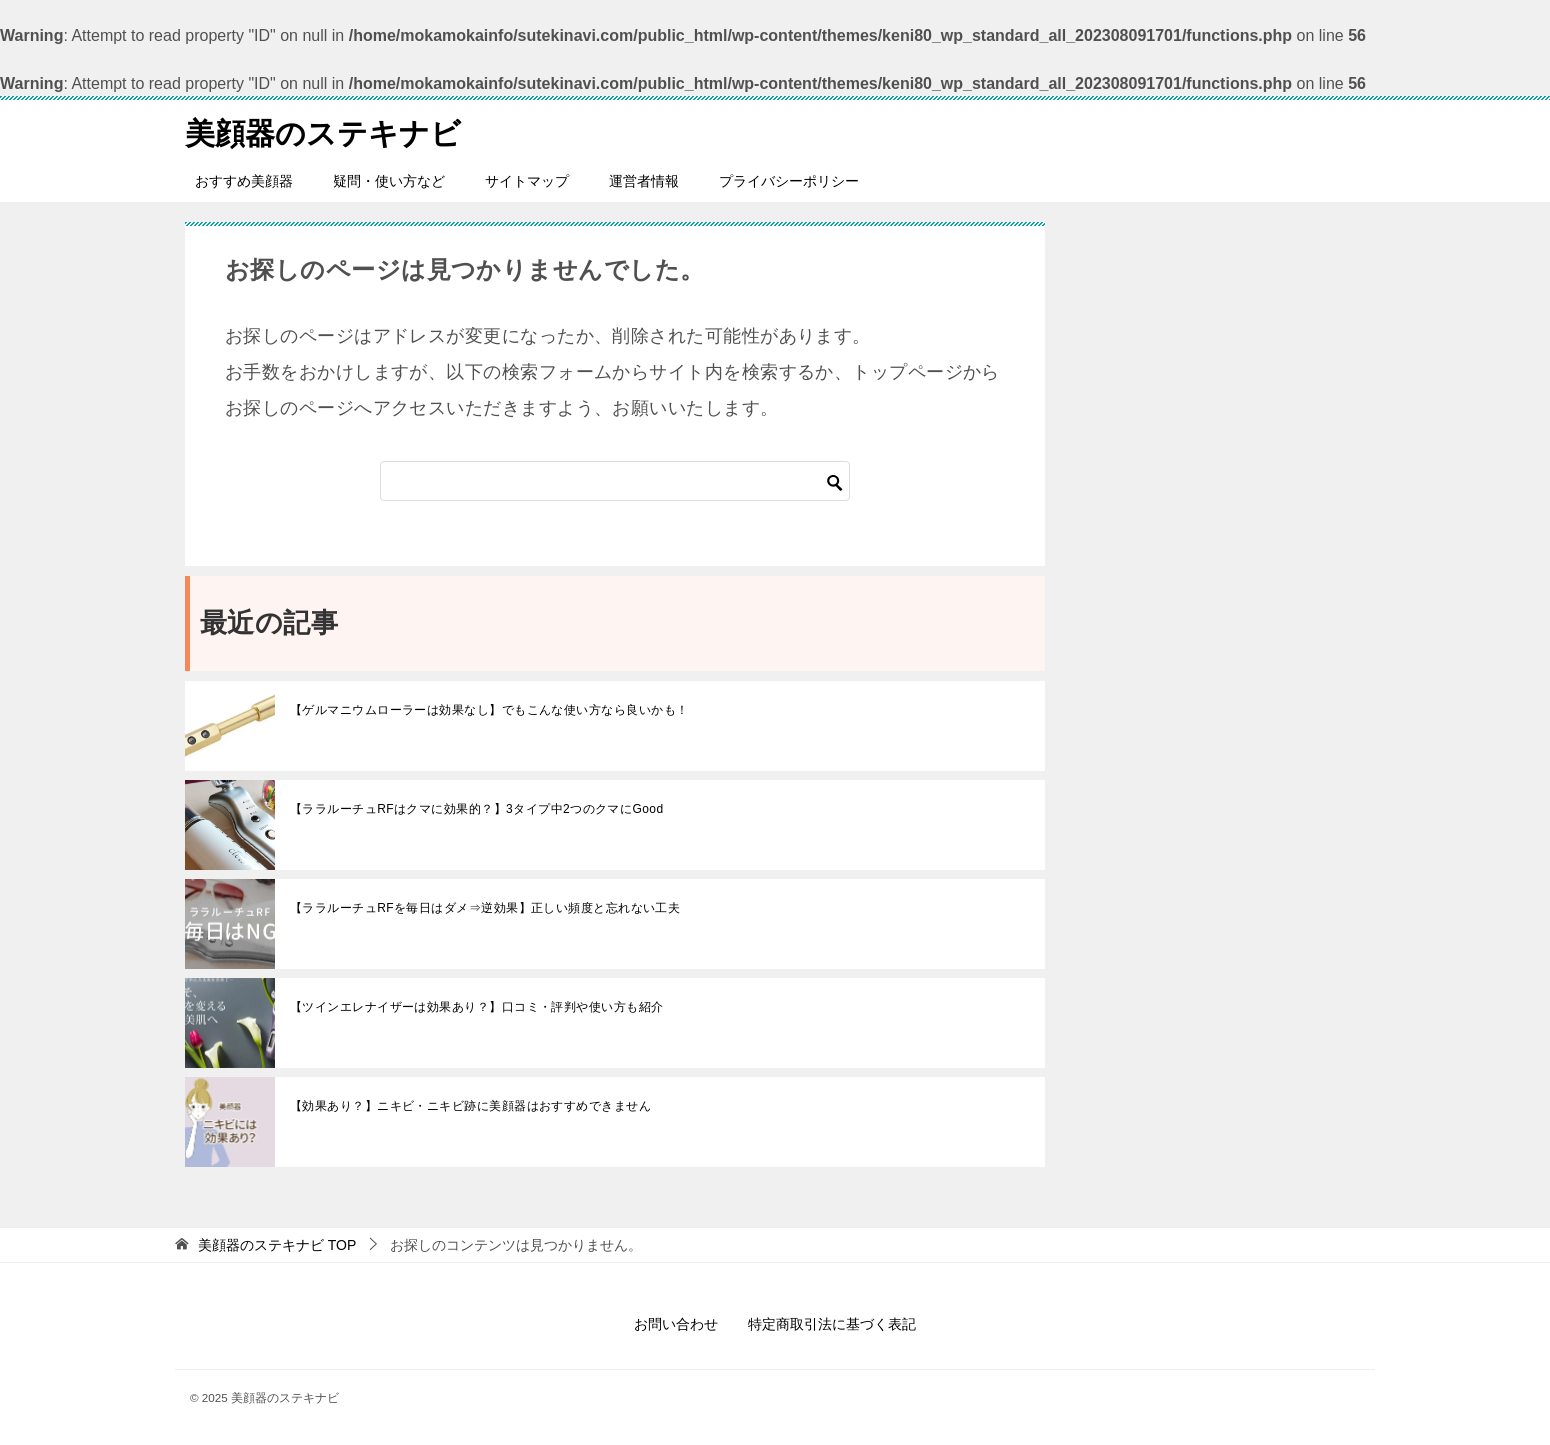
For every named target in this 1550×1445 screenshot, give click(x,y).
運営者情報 (644, 181)
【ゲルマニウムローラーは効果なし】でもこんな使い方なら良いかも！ (489, 710)
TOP (277, 1245)
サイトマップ (527, 181)
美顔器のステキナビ (323, 130)
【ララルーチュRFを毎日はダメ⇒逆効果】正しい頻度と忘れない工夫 (485, 908)
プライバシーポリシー (789, 181)
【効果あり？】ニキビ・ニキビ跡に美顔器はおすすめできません (470, 1106)
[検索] (615, 481)
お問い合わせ (676, 1324)
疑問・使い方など (389, 181)
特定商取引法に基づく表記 (832, 1324)
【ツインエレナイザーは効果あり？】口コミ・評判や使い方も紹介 (477, 1007)
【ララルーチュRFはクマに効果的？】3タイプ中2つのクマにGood (477, 809)
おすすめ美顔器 (244, 181)
